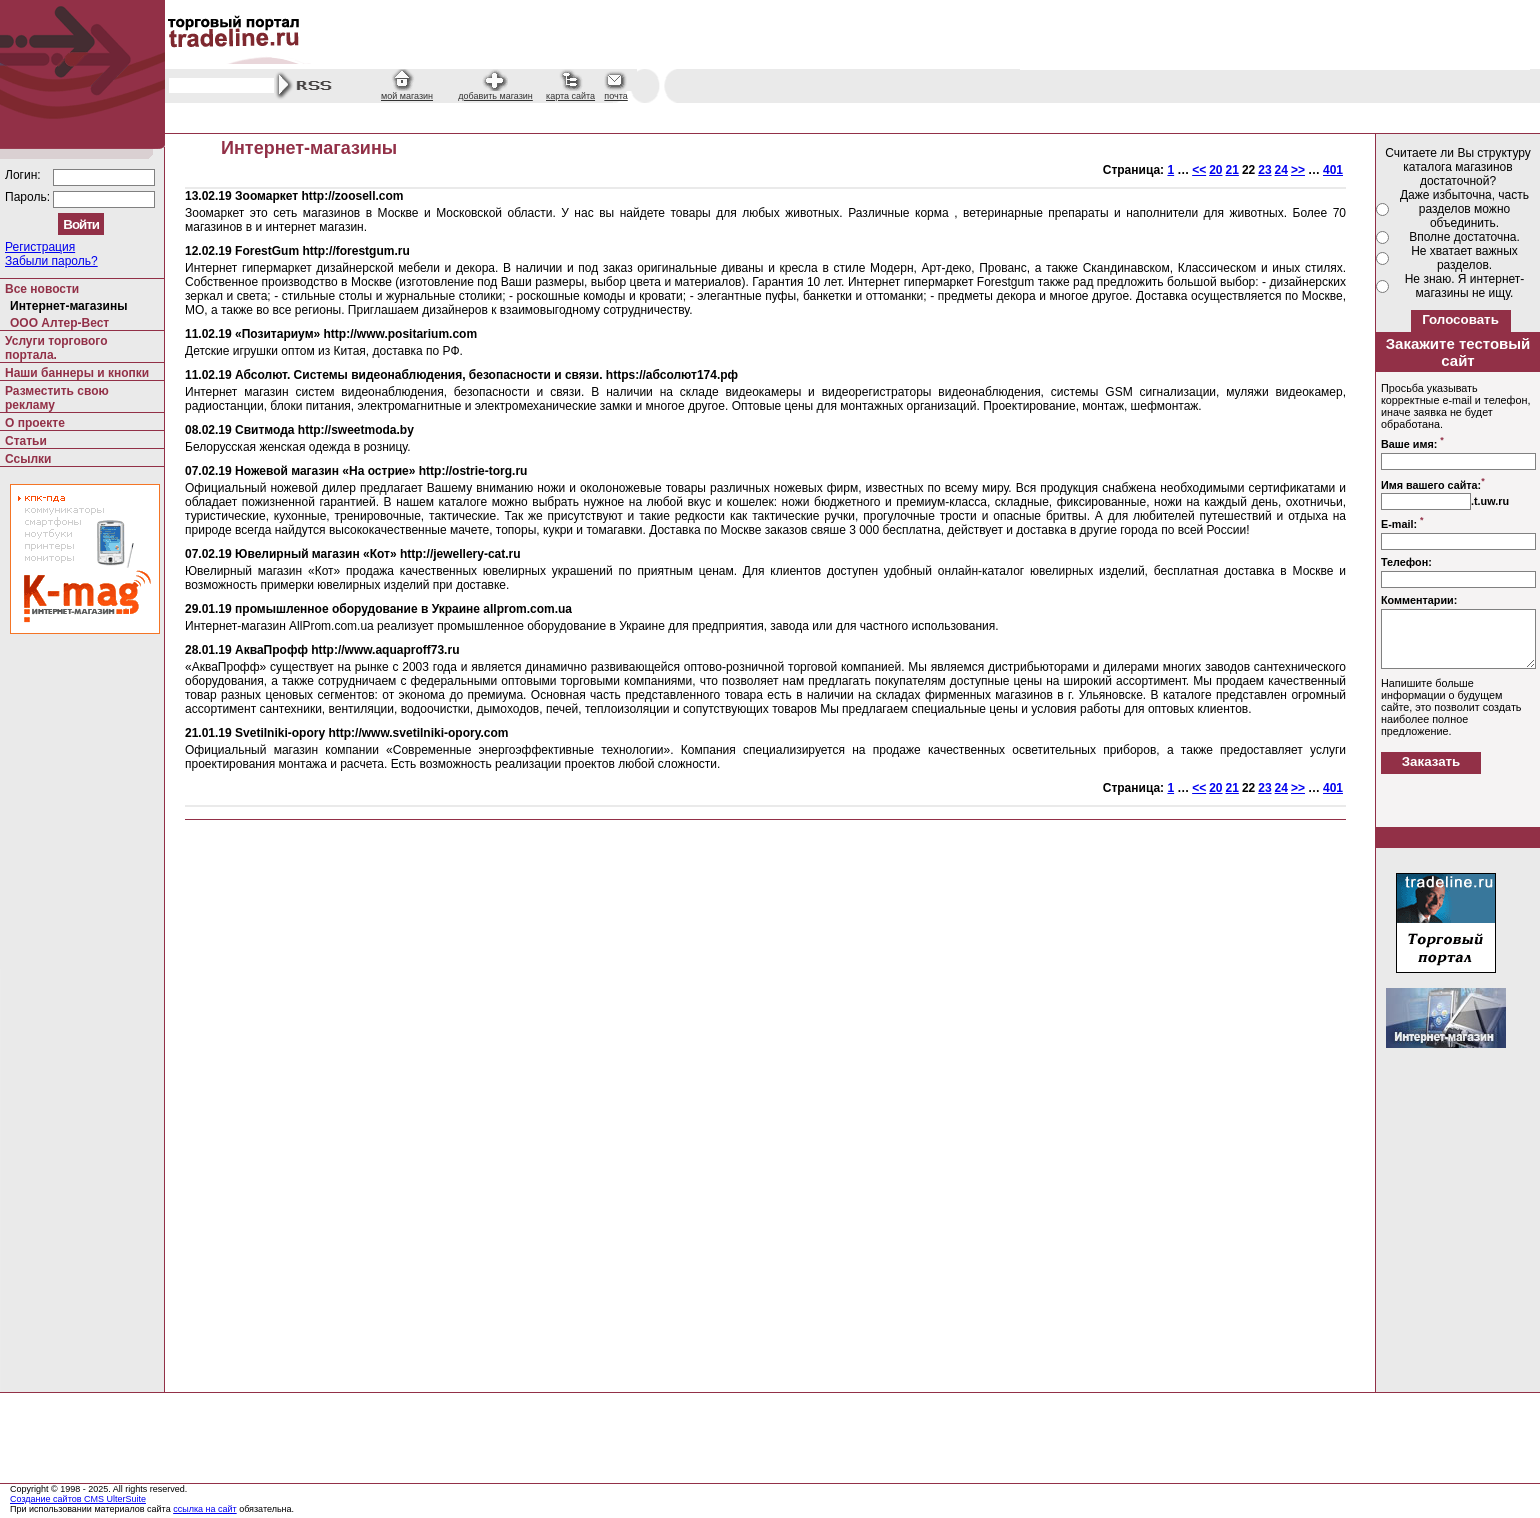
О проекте (35, 423)
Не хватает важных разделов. (1464, 258)
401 (1333, 170)
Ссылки (28, 459)
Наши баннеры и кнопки (77, 373)
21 (1232, 170)
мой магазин (407, 96)
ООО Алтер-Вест (59, 323)
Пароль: (29, 197)
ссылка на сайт (205, 1509)
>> (1298, 170)
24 (1281, 170)
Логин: (24, 175)
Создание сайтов (47, 1499)
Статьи (26, 441)
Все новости (42, 289)
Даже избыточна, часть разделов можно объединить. (1464, 209)
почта (615, 96)
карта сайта (570, 96)
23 (1264, 170)
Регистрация (40, 247)
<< (1199, 170)
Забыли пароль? (51, 261)
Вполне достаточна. (1464, 237)
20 (1215, 170)
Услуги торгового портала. (56, 348)
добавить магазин (495, 96)
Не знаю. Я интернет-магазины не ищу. (1465, 286)
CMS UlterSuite (115, 1499)
